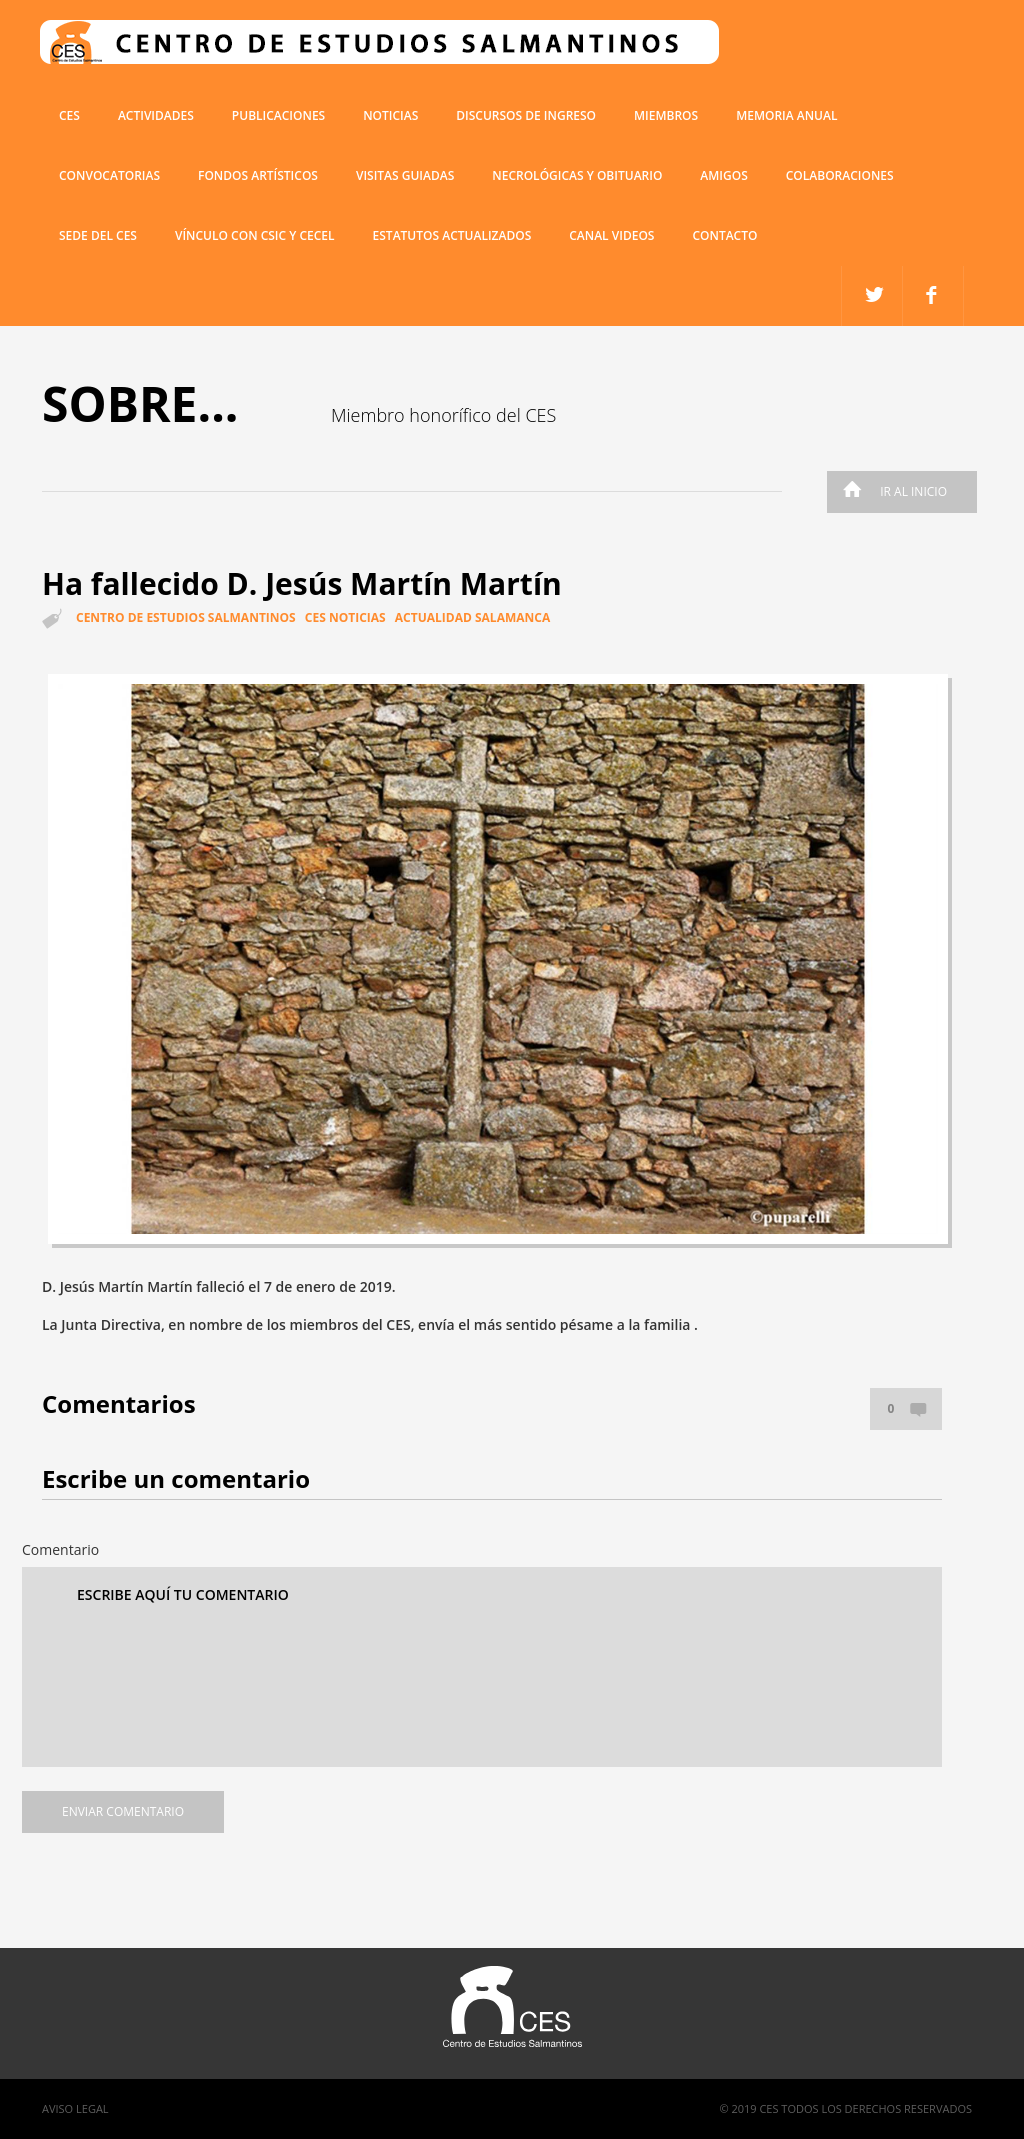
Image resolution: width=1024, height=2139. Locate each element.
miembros (666, 115)
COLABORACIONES (840, 175)
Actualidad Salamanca (472, 617)
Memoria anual (786, 115)
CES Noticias (345, 617)
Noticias (390, 115)
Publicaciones (278, 115)
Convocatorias (109, 175)
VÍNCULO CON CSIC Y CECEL (255, 235)
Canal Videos (611, 235)
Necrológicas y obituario (577, 175)
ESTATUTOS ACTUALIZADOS (452, 235)
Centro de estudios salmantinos (186, 617)
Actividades (156, 115)
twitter (933, 296)
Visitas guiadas (405, 175)
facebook (872, 296)
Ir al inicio (889, 491)
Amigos (723, 175)
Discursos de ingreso (526, 115)
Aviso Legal (75, 2108)
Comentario (60, 1549)
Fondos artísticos (258, 175)
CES (69, 115)
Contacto (724, 235)
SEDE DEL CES (98, 235)
